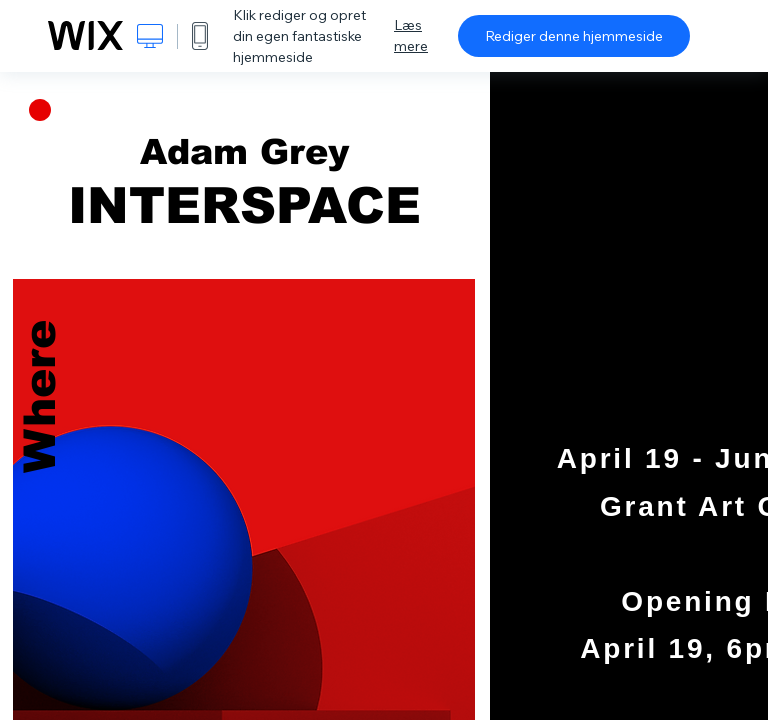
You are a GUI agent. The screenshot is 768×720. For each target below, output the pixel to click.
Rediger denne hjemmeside (574, 36)
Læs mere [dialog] (411, 35)
